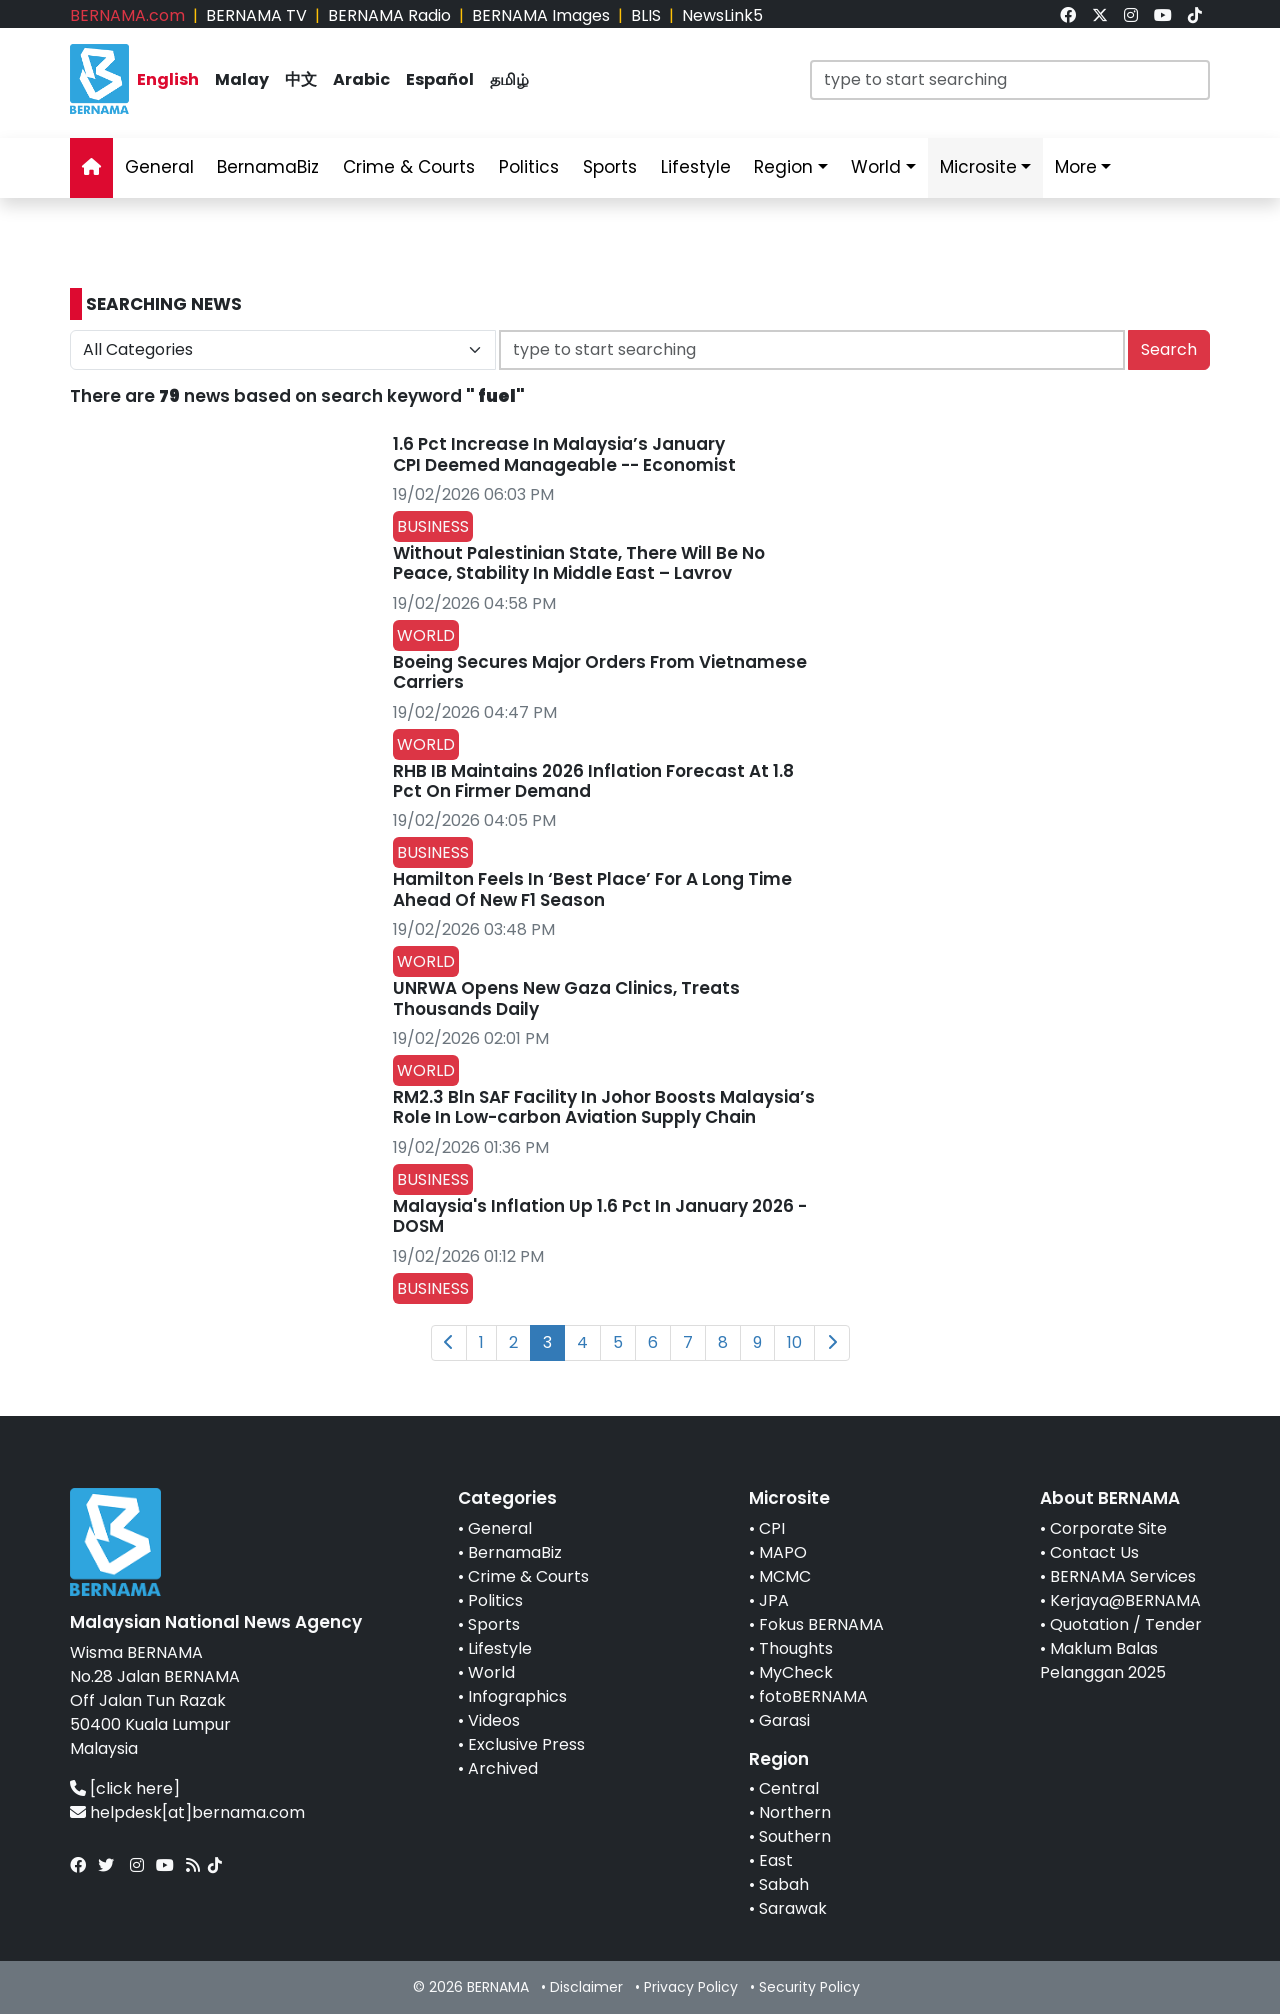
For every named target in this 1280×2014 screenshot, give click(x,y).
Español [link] (440, 79)
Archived (503, 1768)
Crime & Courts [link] (409, 167)
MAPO (783, 1552)
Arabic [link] (361, 79)
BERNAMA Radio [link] (389, 15)
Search (1169, 349)
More (1076, 167)
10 (794, 1342)
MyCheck (796, 1672)
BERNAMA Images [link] (541, 15)
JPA (774, 1600)
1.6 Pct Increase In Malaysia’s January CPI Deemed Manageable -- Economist (564, 454)
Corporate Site (1108, 1528)
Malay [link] (242, 79)
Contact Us (1094, 1552)
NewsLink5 (722, 15)
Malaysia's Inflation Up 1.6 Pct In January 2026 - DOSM (600, 1216)
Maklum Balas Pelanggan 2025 (1103, 1660)
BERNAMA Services (1123, 1576)
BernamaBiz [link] (268, 167)
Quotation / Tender (1126, 1624)
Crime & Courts (528, 1576)
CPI (772, 1528)
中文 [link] (301, 79)
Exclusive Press (526, 1744)
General (500, 1528)
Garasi (784, 1720)
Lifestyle (500, 1648)
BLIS (646, 15)
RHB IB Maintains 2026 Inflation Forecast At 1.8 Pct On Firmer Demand (593, 781)
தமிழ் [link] (509, 79)
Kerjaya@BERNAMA (1125, 1600)
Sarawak (793, 1908)
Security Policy (809, 1987)
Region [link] (783, 167)
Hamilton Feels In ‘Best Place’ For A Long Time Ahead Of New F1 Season (592, 889)
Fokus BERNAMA (821, 1624)
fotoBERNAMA (813, 1696)
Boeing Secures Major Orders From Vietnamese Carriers (600, 672)
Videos (494, 1720)
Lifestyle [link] (696, 167)
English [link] (168, 79)
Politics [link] (529, 167)
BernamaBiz (515, 1552)
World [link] (876, 167)
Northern (795, 1812)
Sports (494, 1624)
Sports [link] (610, 167)
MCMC (785, 1576)
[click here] (135, 1788)
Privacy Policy (691, 1987)
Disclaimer (586, 1987)
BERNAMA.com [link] (127, 15)
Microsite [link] (978, 167)
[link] (1068, 15)
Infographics (517, 1696)
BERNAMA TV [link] (256, 15)
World (491, 1672)
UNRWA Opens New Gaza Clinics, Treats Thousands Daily (566, 998)
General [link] (159, 167)
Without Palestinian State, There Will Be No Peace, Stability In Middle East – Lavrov (579, 563)
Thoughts (796, 1648)
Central (789, 1788)
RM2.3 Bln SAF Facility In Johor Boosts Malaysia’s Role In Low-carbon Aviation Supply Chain (604, 1107)
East (776, 1860)
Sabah (784, 1884)
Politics (495, 1600)
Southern (795, 1836)
